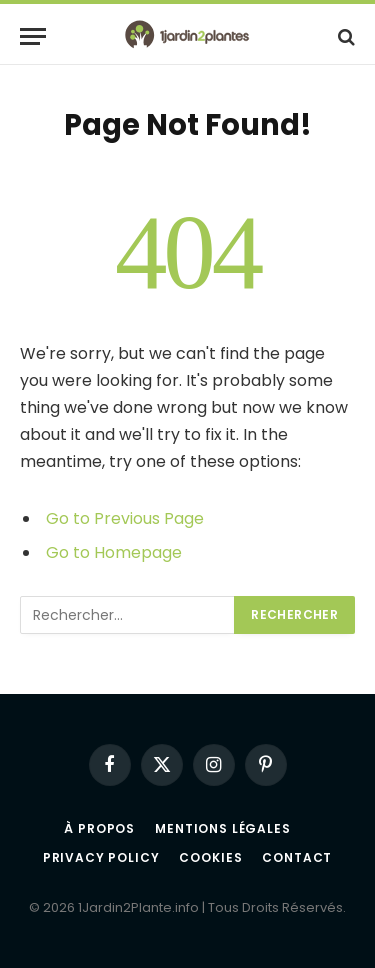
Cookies (210, 857)
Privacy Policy (101, 857)
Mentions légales (222, 828)
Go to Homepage (114, 552)
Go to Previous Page (125, 518)
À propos (99, 828)
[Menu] (33, 36)
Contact (297, 857)
